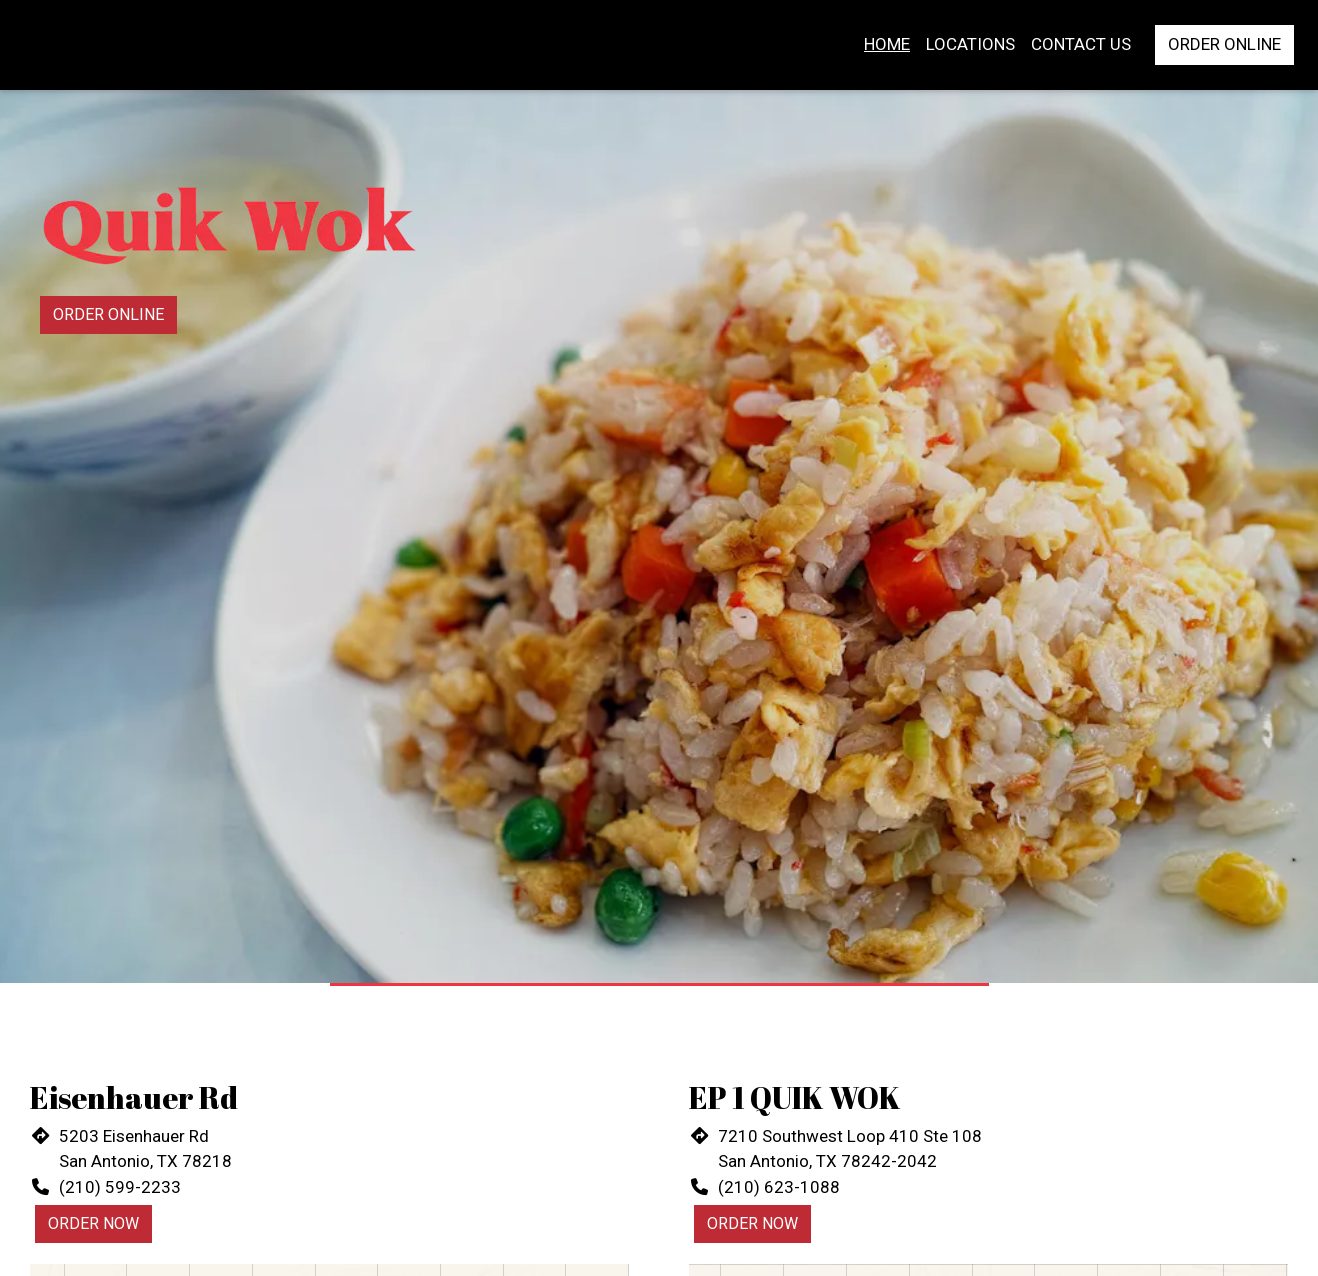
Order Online (1224, 44)
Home (887, 44)
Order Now (93, 1223)
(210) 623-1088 (779, 1187)
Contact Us (1081, 44)
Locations (970, 44)
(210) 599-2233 (120, 1187)
